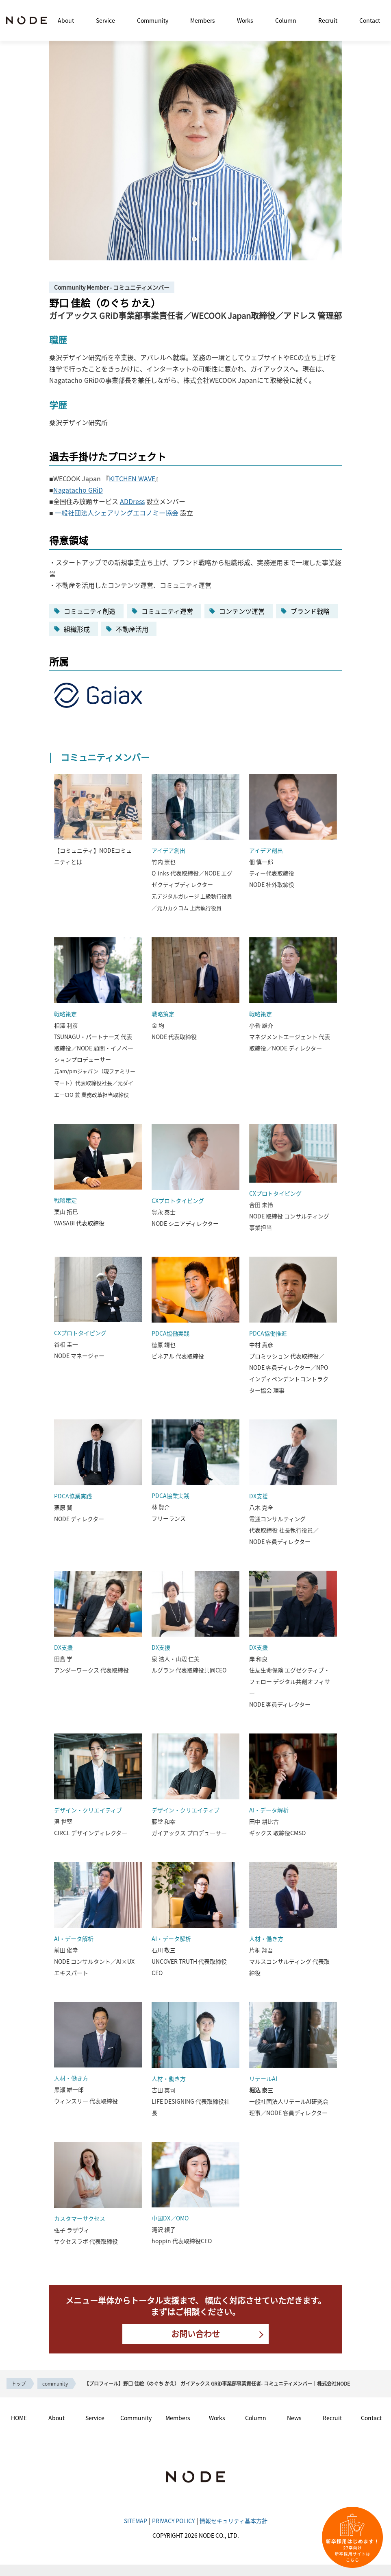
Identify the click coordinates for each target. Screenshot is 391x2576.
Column (285, 20)
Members (202, 20)
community (55, 2383)
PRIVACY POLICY (173, 2521)
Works (245, 20)
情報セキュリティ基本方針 (233, 2521)
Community (152, 20)
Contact (369, 20)
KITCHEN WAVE (132, 478)
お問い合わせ (195, 2334)
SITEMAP (135, 2521)
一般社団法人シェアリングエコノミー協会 (116, 512)
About (66, 20)
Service (105, 20)
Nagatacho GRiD (78, 490)
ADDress (132, 501)
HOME (19, 2418)
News (294, 2418)
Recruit (327, 20)
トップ (18, 2383)
